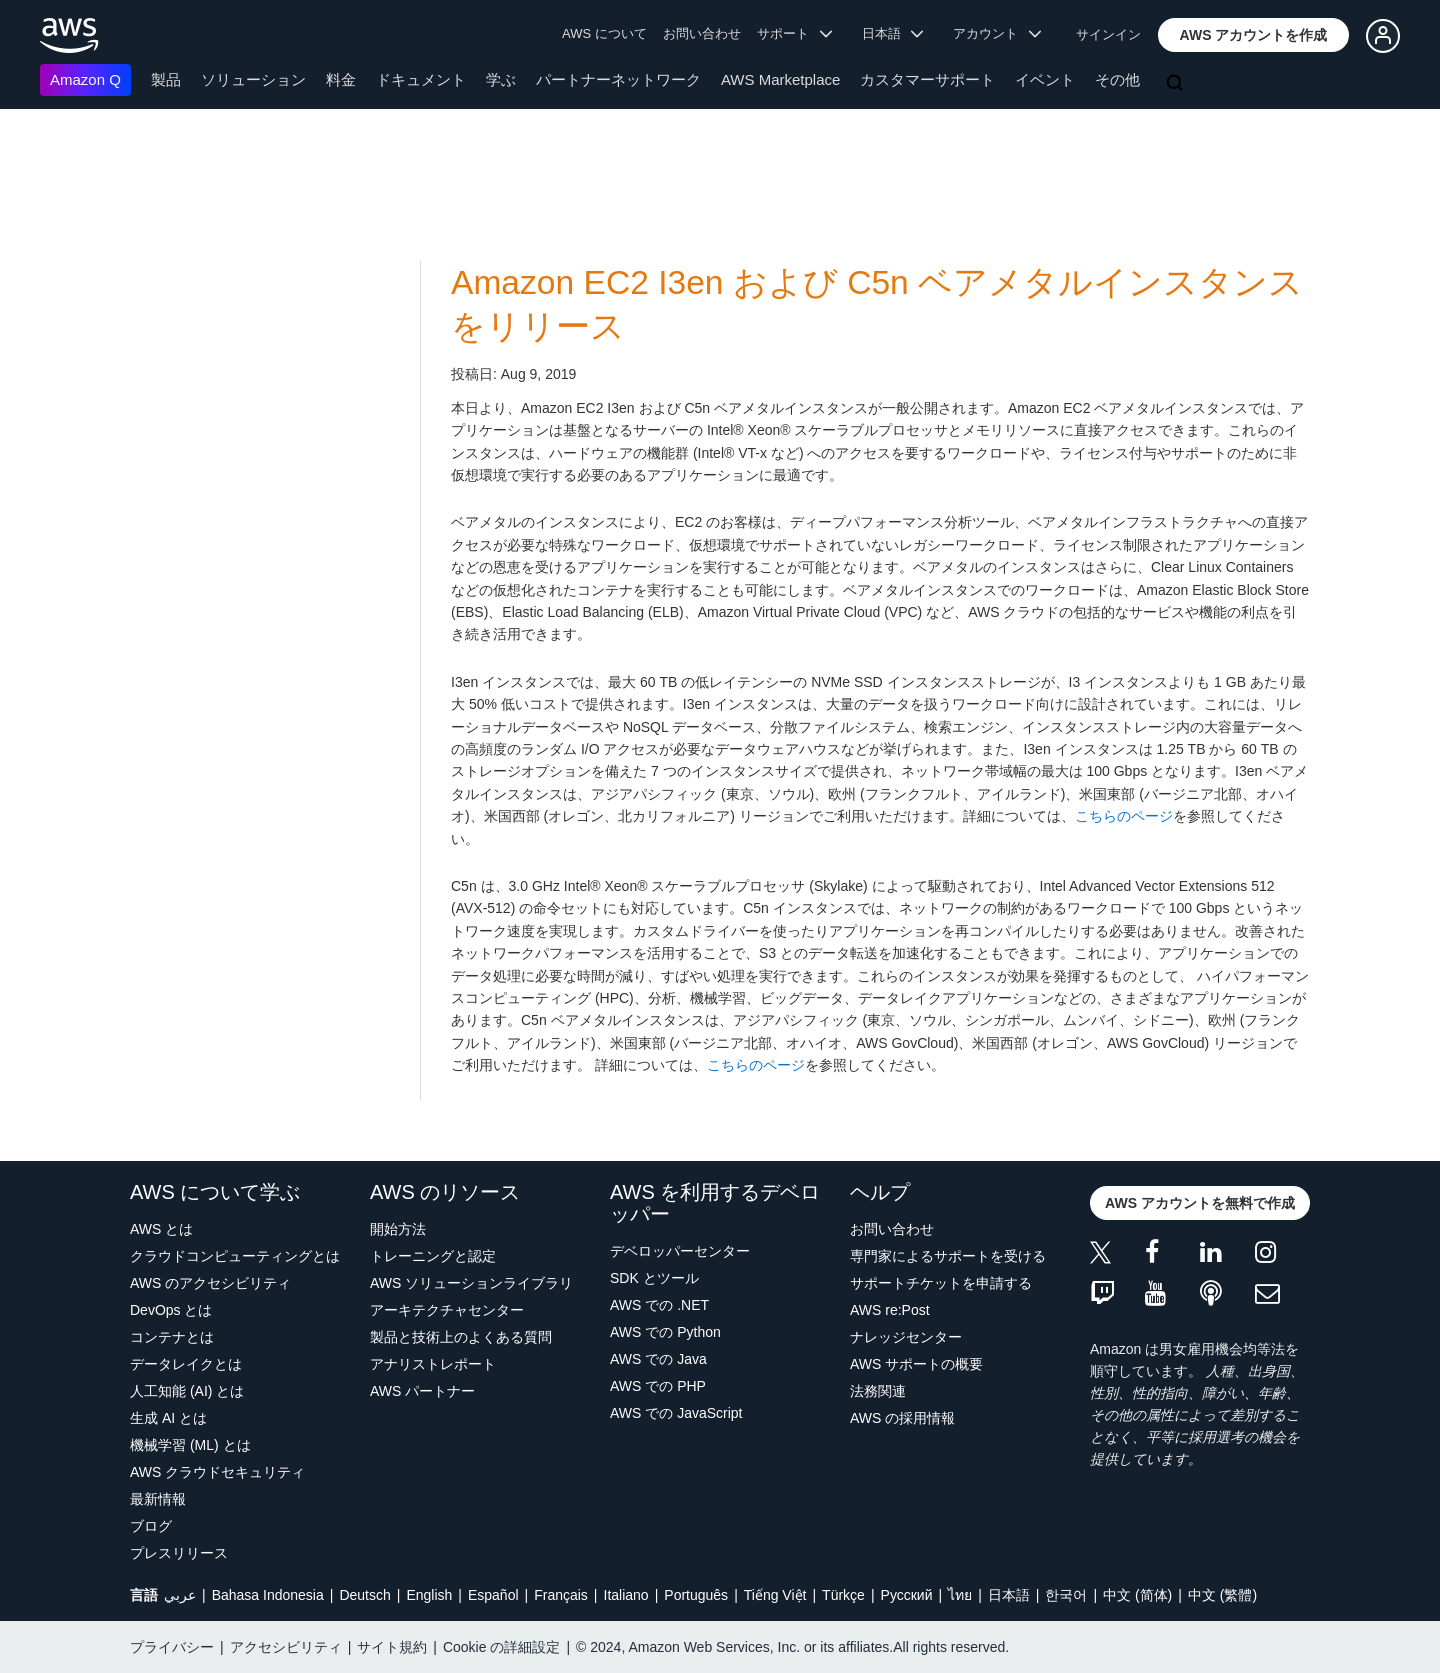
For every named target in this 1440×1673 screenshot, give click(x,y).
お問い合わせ (702, 33)
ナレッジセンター (906, 1337)
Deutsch (364, 1595)
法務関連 (878, 1391)
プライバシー (172, 1647)
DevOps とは (171, 1310)
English (429, 1595)
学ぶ (501, 79)
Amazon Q (85, 79)
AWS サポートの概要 (916, 1364)
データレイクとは (186, 1364)
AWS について (604, 33)
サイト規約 (392, 1647)
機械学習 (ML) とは (190, 1445)
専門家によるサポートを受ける (948, 1256)
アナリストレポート (433, 1364)
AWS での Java (658, 1359)
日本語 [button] (893, 33)
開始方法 (398, 1229)
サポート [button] (794, 33)
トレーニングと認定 (433, 1256)
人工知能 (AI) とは (187, 1391)
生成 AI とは (168, 1418)
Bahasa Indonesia (268, 1595)
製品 (166, 79)
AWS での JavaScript (676, 1413)
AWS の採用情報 (902, 1418)
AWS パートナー (422, 1391)
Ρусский (907, 1595)
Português (696, 1595)
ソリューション (253, 79)
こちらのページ (1124, 816)
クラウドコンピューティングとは (235, 1256)
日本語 (1009, 1595)
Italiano (626, 1595)
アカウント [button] (997, 33)
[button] (1254, 35)
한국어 (1066, 1595)
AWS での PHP (658, 1386)
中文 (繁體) (1222, 1595)
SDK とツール (654, 1278)
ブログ (151, 1526)
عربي (180, 1595)
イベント (1045, 79)
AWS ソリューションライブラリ (471, 1283)
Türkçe (843, 1595)
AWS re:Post (890, 1310)
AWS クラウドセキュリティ (217, 1472)
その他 (1117, 79)
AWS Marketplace (780, 79)
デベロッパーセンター (680, 1251)
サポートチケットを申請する (941, 1283)
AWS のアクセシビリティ (210, 1283)
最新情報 (158, 1499)
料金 (341, 79)
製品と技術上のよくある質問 (461, 1337)
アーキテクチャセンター (447, 1310)
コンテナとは (172, 1337)
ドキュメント (421, 79)
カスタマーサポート (927, 79)
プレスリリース (179, 1553)
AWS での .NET (659, 1305)
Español (493, 1595)
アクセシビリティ (286, 1647)
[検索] (1177, 84)
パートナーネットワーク (618, 79)
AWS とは (161, 1229)
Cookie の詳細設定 (501, 1647)
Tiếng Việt (775, 1595)
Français (561, 1595)
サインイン (1108, 34)
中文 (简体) (1137, 1595)
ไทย (960, 1595)
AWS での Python (665, 1332)
